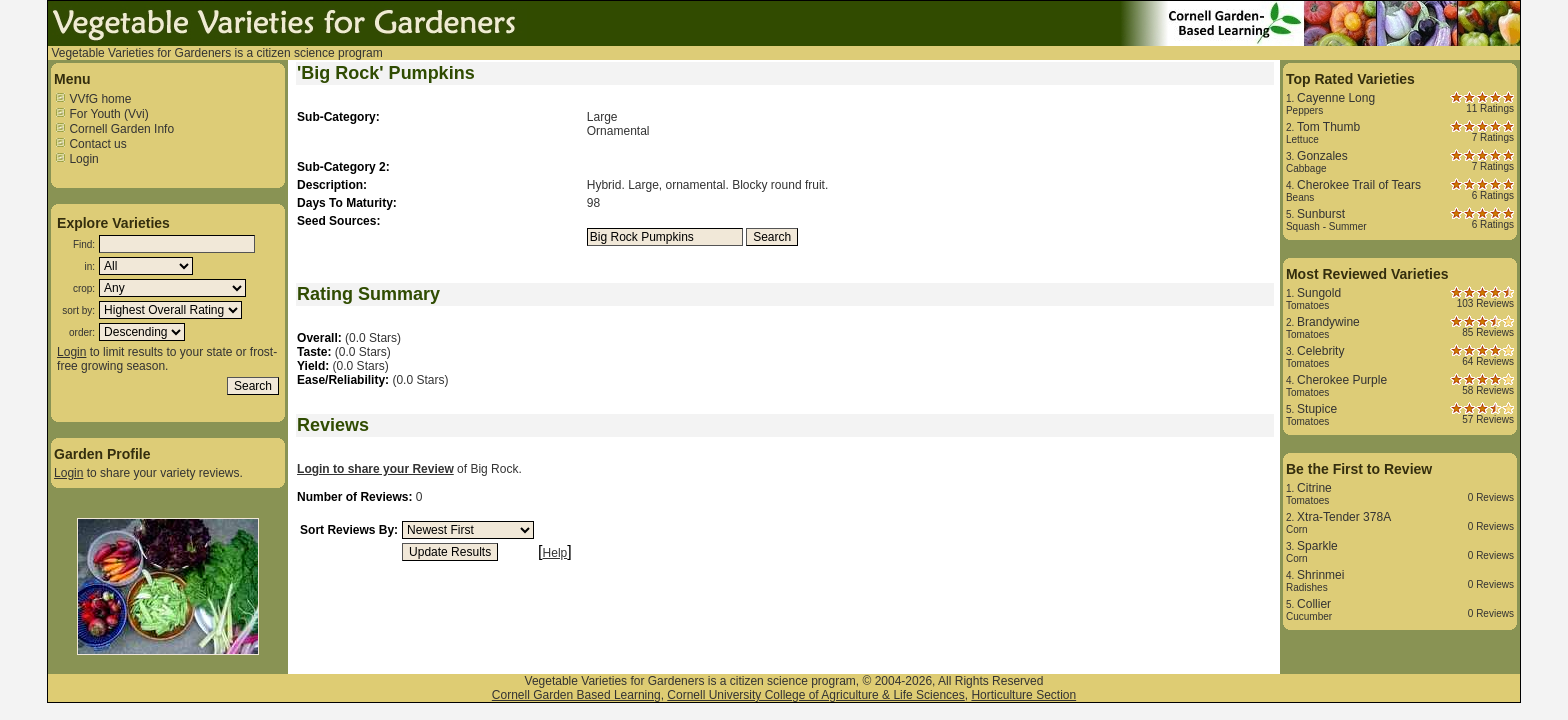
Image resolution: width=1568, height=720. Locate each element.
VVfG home (92, 99)
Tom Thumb (1328, 127)
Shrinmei (1320, 575)
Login (76, 159)
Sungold (1319, 293)
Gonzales (1322, 156)
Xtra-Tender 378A (1344, 517)
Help (555, 553)
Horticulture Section (1023, 695)
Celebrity (1320, 351)
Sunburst (1321, 214)
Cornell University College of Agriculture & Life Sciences (815, 695)
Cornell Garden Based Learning (576, 695)
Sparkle (1317, 546)
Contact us (90, 144)
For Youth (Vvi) (101, 114)
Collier (1314, 604)
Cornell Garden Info (114, 129)
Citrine (1314, 488)
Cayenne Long (1336, 98)
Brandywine (1328, 322)
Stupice (1317, 409)
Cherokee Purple (1342, 380)
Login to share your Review (375, 469)
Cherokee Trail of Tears (1359, 185)
